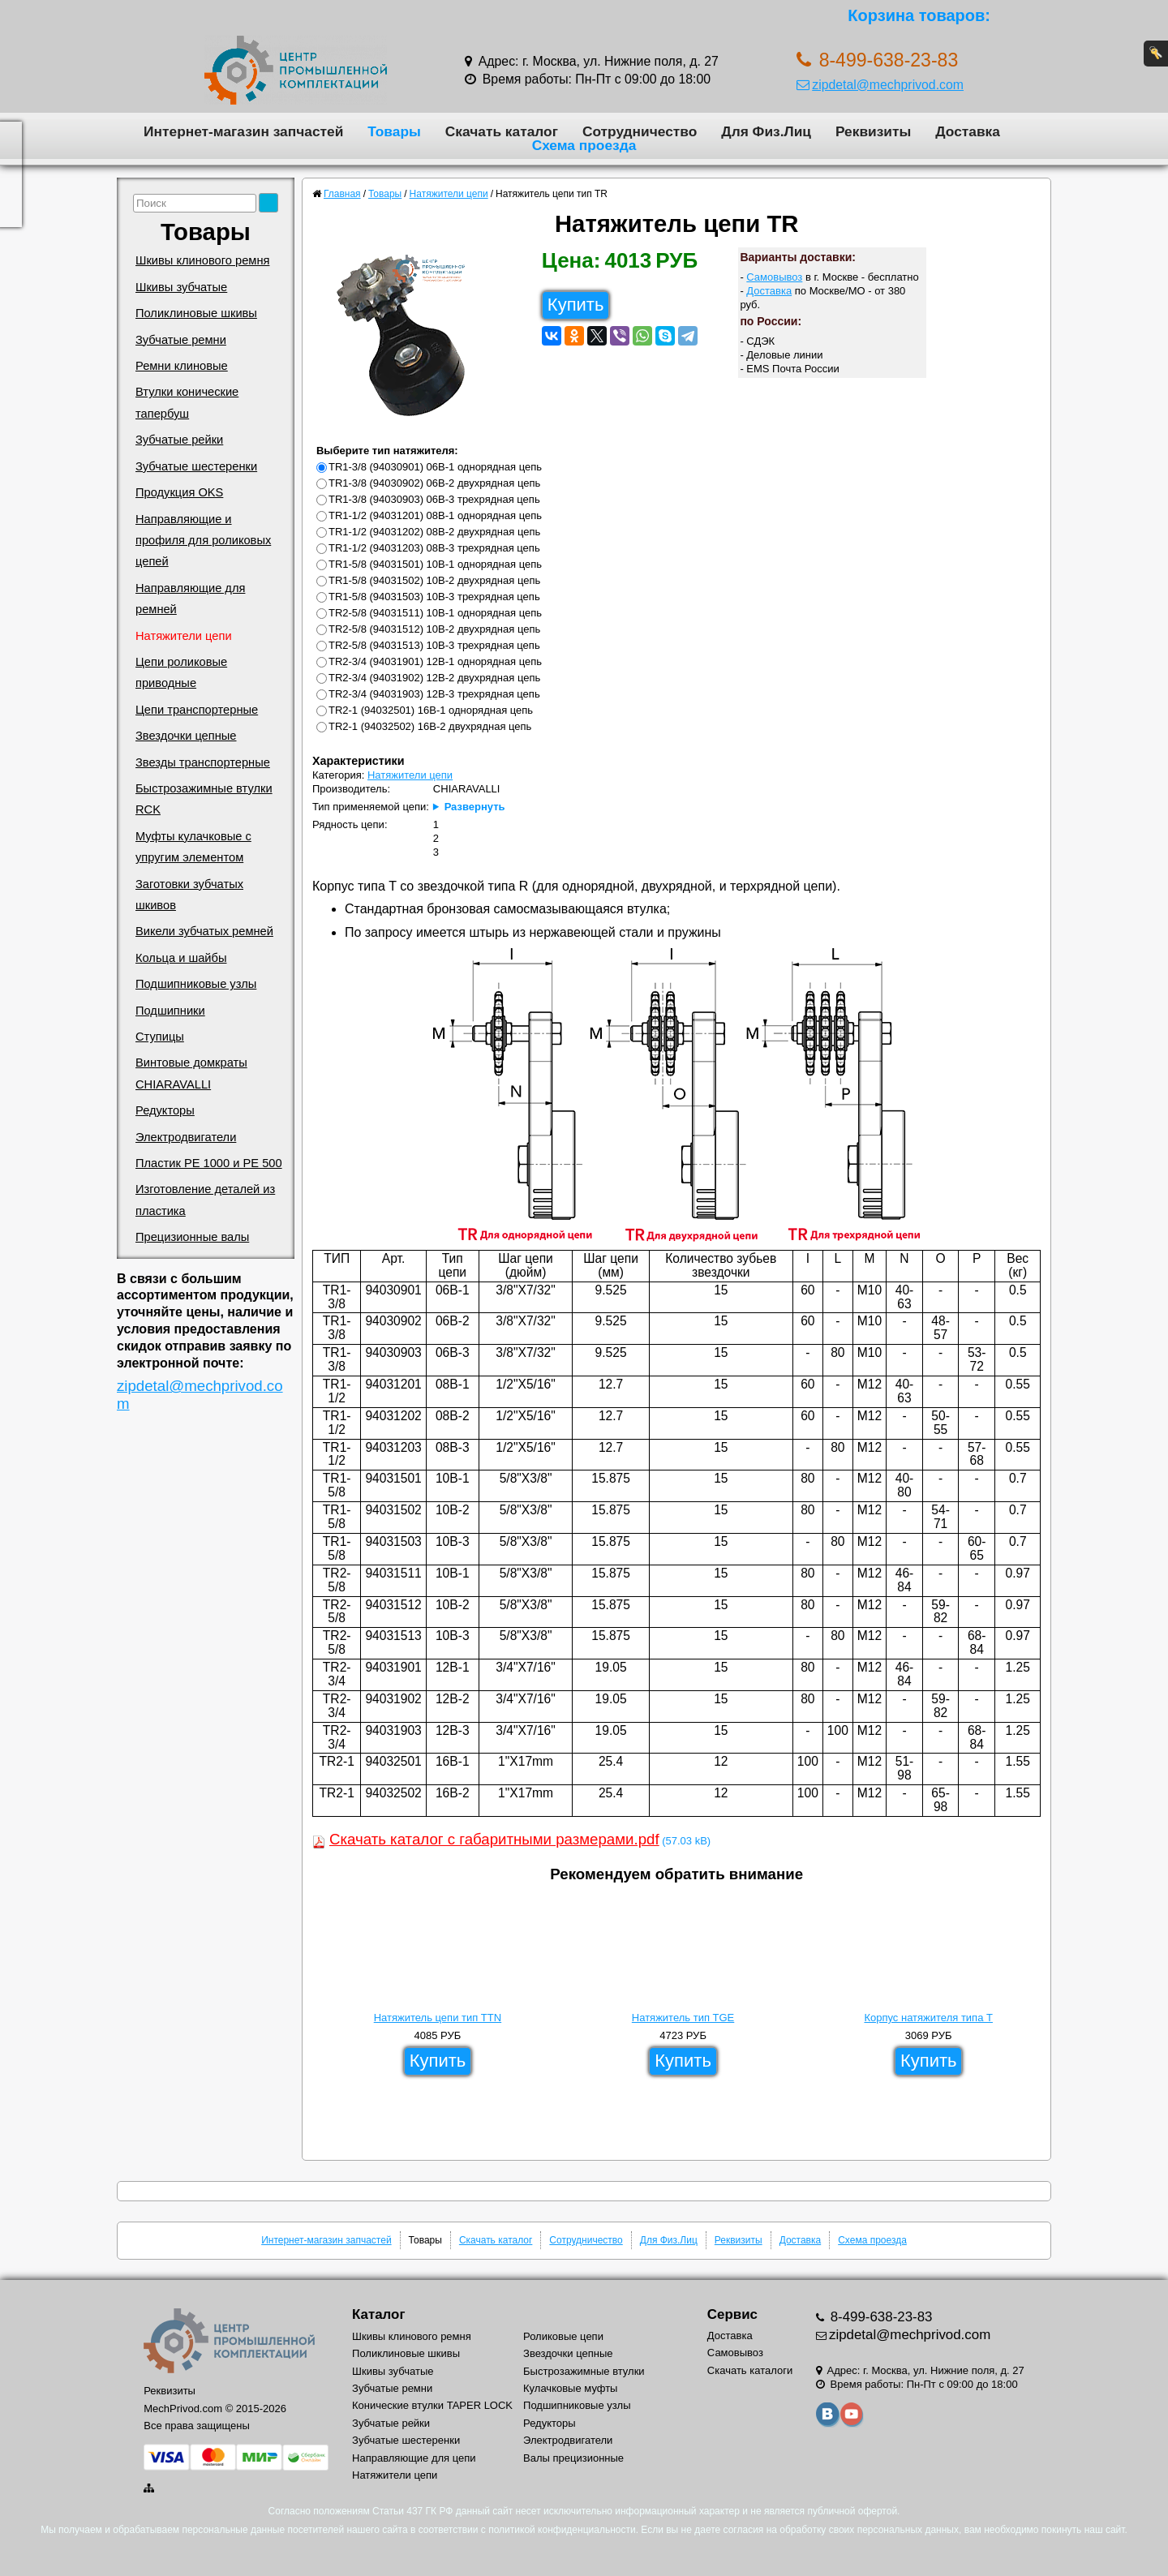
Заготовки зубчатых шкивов (189, 895)
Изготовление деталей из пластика (205, 1200)
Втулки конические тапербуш (186, 402)
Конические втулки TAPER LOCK (432, 2405)
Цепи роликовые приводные (181, 672)
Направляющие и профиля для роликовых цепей (203, 541)
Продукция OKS (179, 492)
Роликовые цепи (563, 2336)
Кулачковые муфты (570, 2388)
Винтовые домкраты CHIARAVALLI (191, 1073)
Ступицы (159, 1036)
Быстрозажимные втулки (584, 2371)
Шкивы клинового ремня (202, 260)
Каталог (378, 2314)
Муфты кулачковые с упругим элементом (193, 847)
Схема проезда (584, 145)
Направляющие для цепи (414, 2458)
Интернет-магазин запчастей (243, 131)
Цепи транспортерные (196, 709)
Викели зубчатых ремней (204, 931)
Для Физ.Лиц (766, 131)
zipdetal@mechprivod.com (880, 85)
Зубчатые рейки (179, 439)
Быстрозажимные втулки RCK (204, 799)
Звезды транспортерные (202, 762)
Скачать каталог (501, 131)
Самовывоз (774, 277)
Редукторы (165, 1110)
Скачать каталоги (749, 2370)
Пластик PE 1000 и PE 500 (208, 1163)
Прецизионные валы (192, 1236)
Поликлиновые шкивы (196, 313)
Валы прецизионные (573, 2458)
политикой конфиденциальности (561, 2529)
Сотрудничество (639, 131)
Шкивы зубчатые (181, 287)
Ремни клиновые (181, 365)
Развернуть (474, 807)
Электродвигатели (185, 1137)
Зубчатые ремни (180, 339)
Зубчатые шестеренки (196, 466)
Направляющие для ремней (190, 599)
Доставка (967, 131)
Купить (576, 304)
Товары (394, 131)
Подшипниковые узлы (195, 983)
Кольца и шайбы (180, 957)
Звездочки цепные (186, 735)
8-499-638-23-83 (880, 2317)
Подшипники (170, 1010)
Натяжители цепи (183, 635)
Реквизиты (873, 131)
